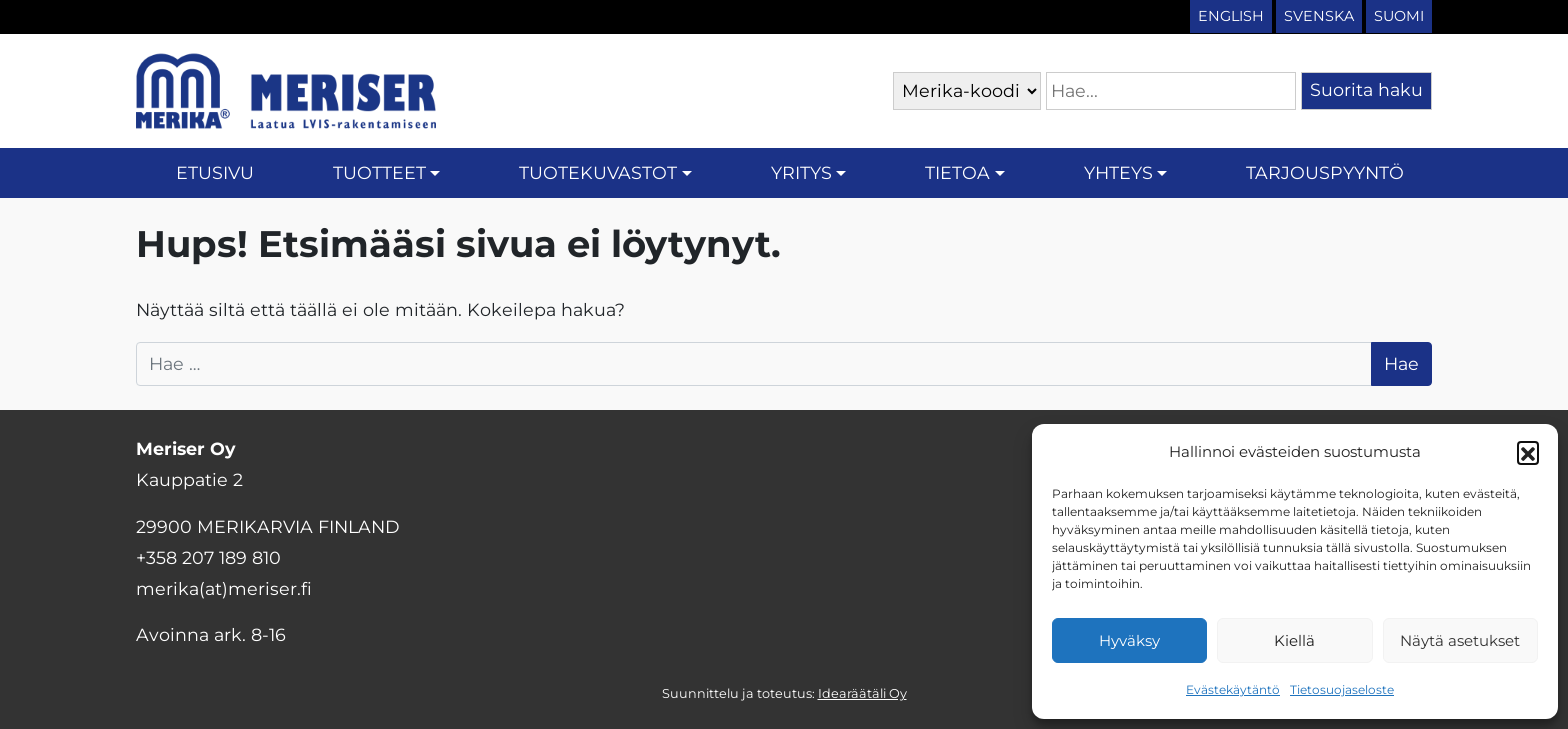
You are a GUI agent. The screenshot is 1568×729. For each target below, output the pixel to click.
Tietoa (957, 172)
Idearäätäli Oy (862, 693)
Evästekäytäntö (1233, 689)
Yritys (801, 172)
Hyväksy (1129, 640)
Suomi (1399, 16)
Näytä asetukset (1460, 640)
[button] (1528, 452)
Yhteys (1118, 172)
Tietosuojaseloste (1342, 689)
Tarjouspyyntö (1325, 172)
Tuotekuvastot (598, 172)
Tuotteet (379, 172)
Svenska (1319, 16)
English (1231, 16)
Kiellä (1294, 640)
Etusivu (215, 172)
